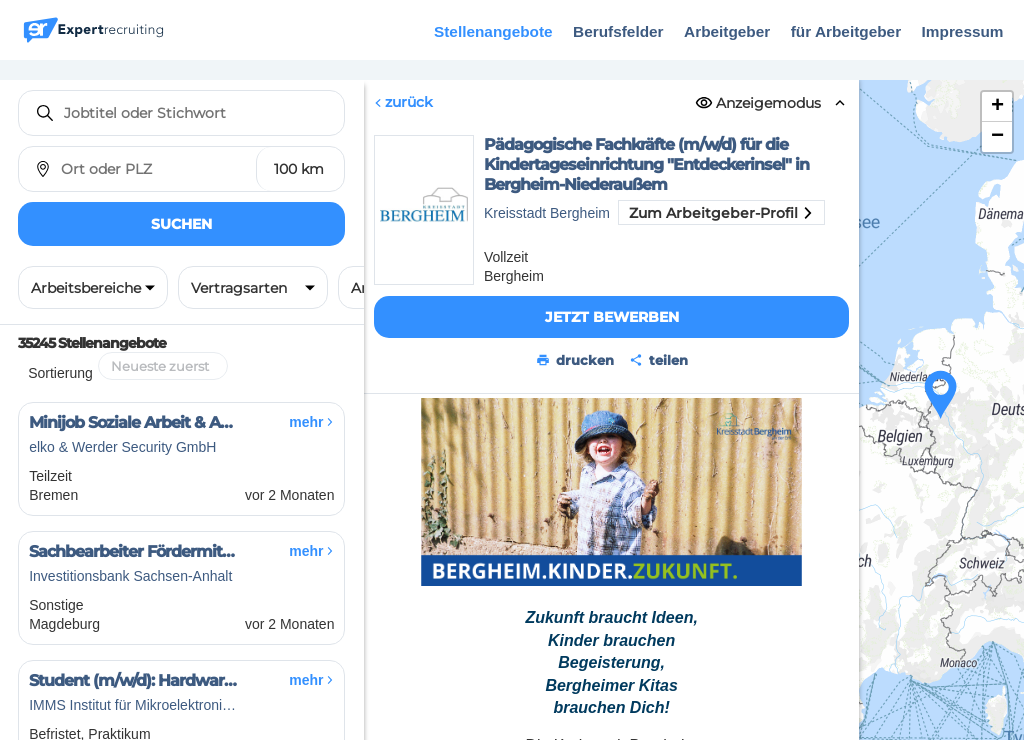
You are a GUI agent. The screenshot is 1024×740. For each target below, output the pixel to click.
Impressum (963, 31)
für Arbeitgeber (846, 31)
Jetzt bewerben (611, 317)
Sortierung (60, 373)
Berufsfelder (618, 31)
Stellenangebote (493, 31)
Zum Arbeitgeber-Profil (721, 213)
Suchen (181, 224)
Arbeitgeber (727, 31)
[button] (941, 395)
